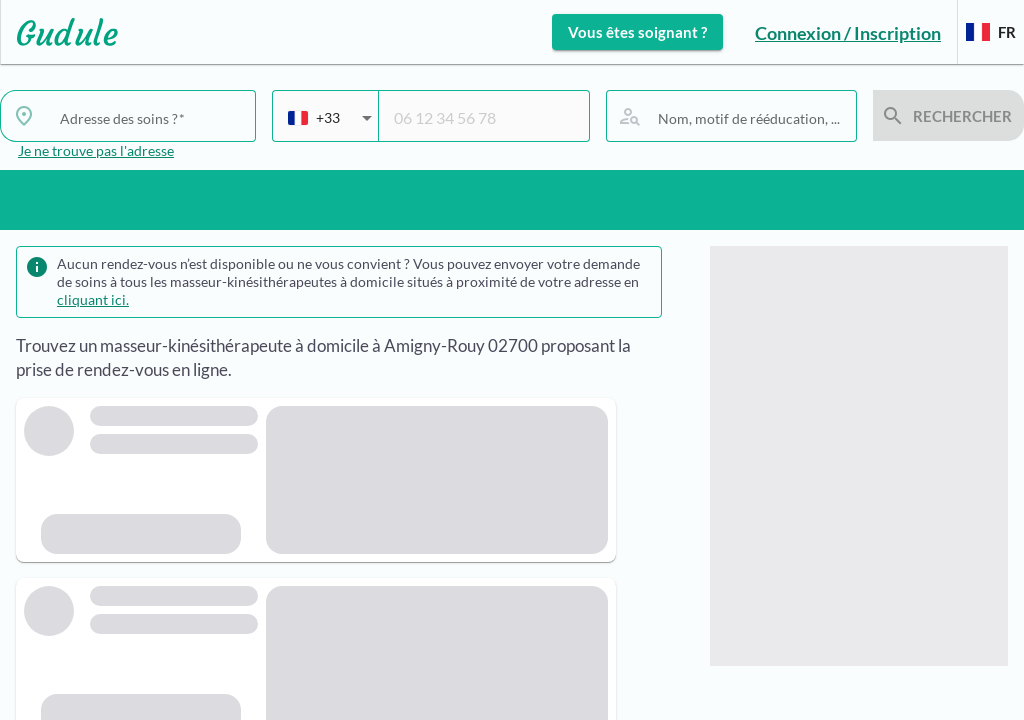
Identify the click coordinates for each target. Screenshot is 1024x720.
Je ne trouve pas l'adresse (96, 150)
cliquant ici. (93, 299)
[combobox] (330, 126)
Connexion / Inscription (848, 33)
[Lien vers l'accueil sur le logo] (59, 32)
